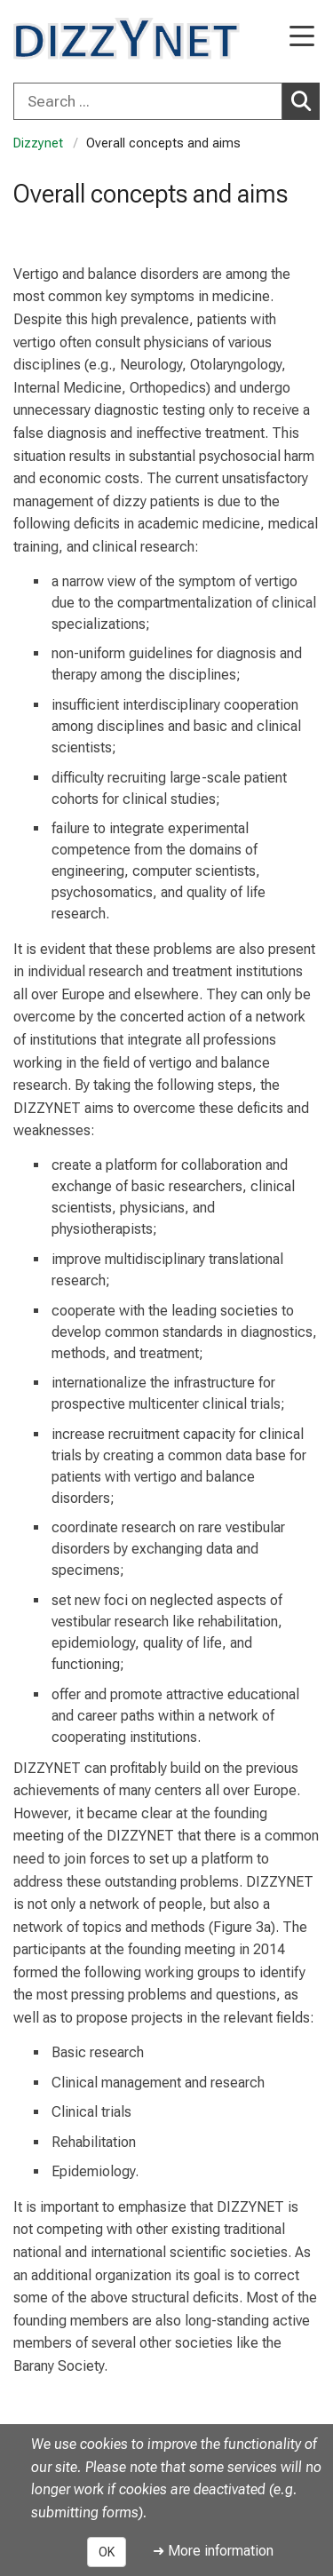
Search (305, 100)
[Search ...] (147, 101)
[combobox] (166, 101)
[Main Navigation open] (302, 37)
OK (107, 2552)
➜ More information (213, 2550)
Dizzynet (38, 143)
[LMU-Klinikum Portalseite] (75, 39)
